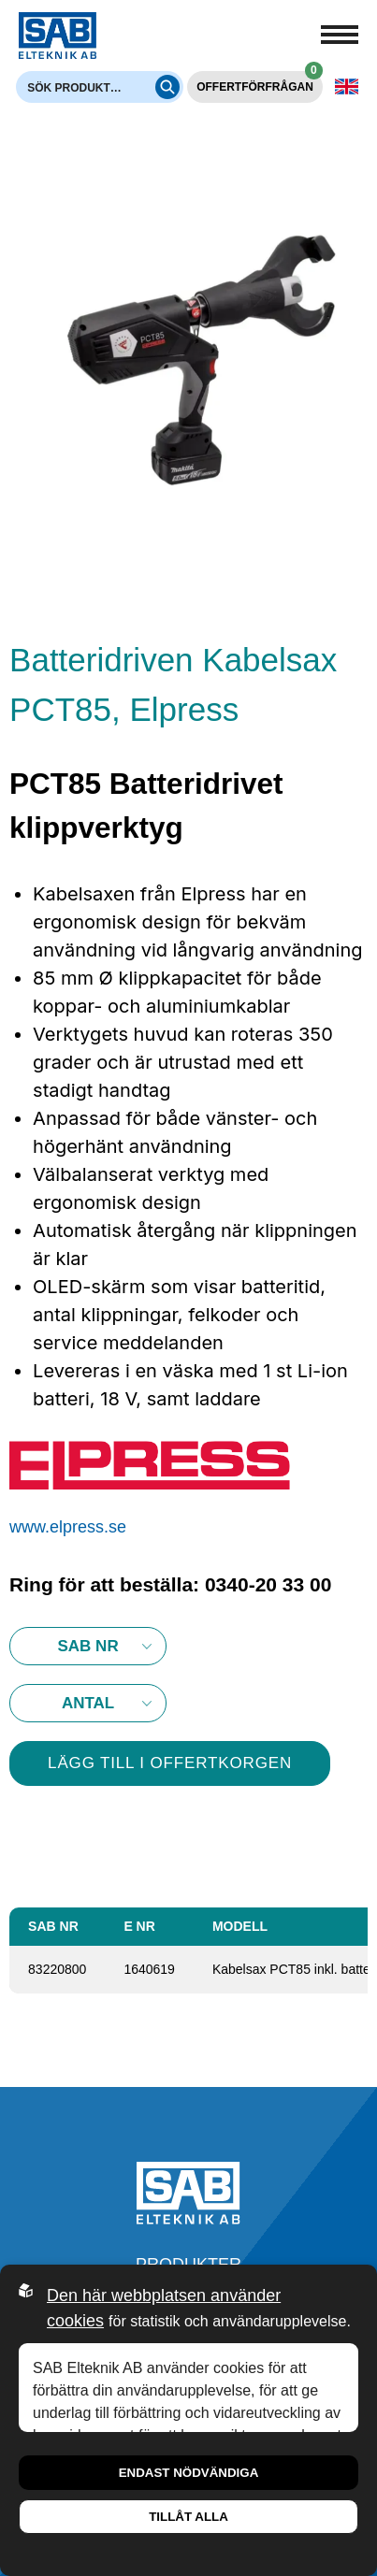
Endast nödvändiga (189, 2473)
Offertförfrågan (259, 82)
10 (88, 1703)
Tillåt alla (188, 2517)
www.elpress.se (67, 1527)
